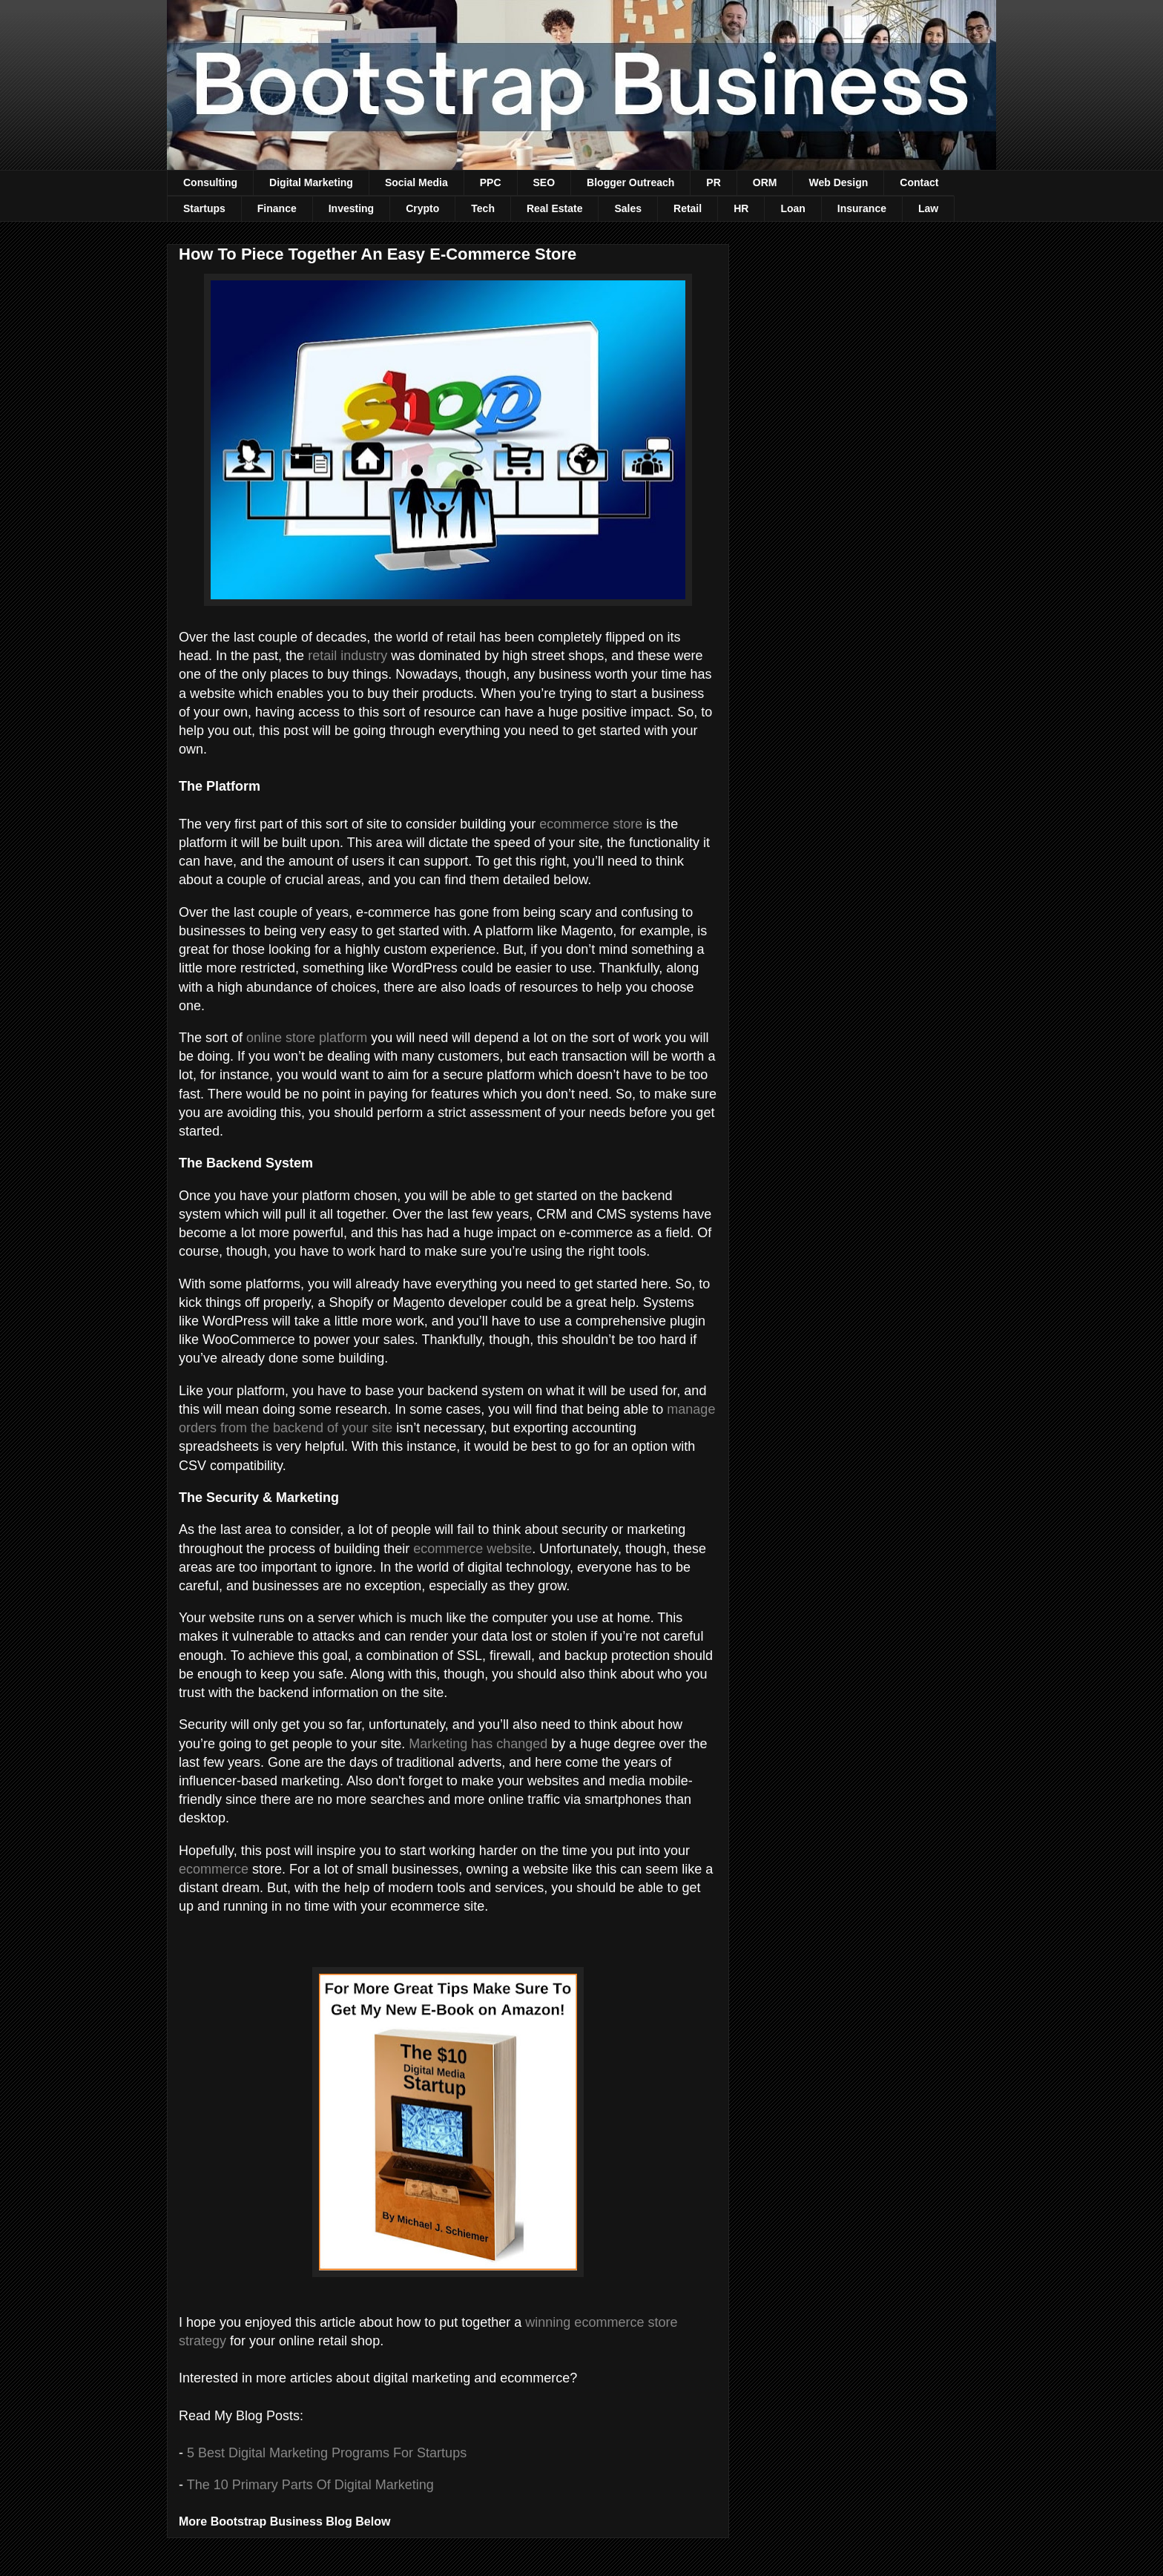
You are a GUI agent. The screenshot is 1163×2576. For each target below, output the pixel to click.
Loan (792, 208)
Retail (687, 208)
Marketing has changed (478, 1743)
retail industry (347, 655)
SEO (544, 182)
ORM (765, 182)
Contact (919, 182)
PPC (490, 182)
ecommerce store (590, 824)
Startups (204, 208)
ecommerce (213, 1869)
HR (741, 208)
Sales (628, 208)
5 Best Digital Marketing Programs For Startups (328, 2452)
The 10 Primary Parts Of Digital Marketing (310, 2484)
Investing (351, 208)
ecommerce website (472, 1548)
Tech (483, 208)
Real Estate (554, 208)
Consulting (210, 182)
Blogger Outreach (630, 182)
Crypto (422, 208)
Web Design (838, 182)
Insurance (861, 208)
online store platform (306, 1037)
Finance (277, 208)
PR (713, 182)
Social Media (416, 182)
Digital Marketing (311, 182)
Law (928, 208)
